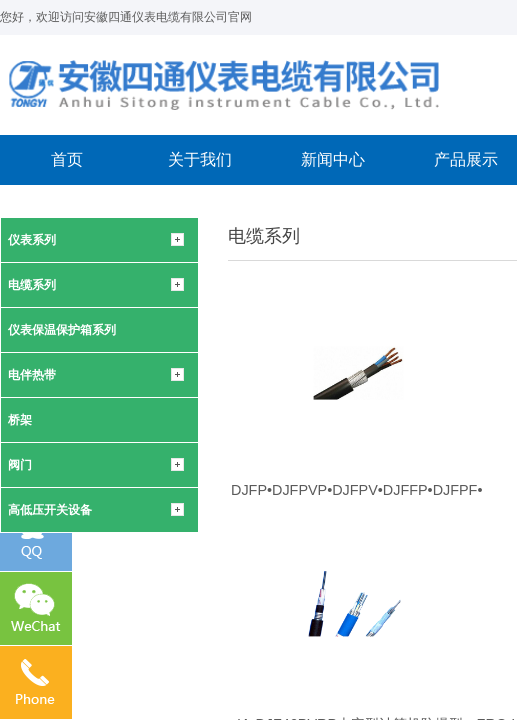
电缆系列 (32, 285)
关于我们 (200, 159)
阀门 (20, 465)
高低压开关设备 (50, 510)
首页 (67, 159)
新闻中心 (333, 159)
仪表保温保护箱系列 (62, 330)
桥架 (20, 420)
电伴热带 (32, 375)
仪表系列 (32, 240)
